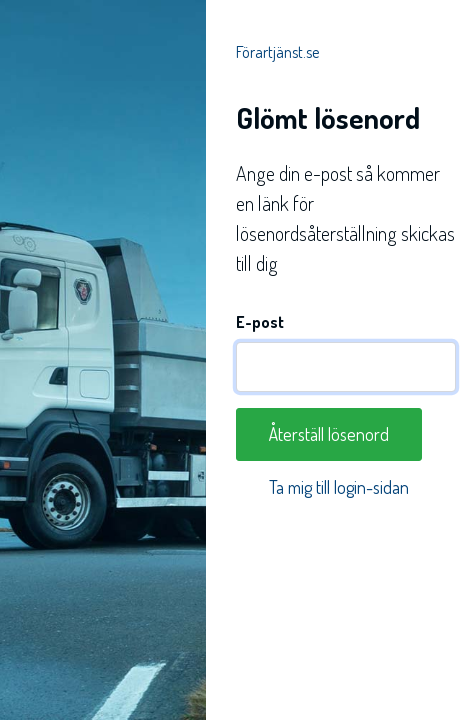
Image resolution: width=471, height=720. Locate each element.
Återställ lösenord (329, 434)
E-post (260, 322)
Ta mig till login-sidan (339, 487)
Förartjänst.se (277, 52)
